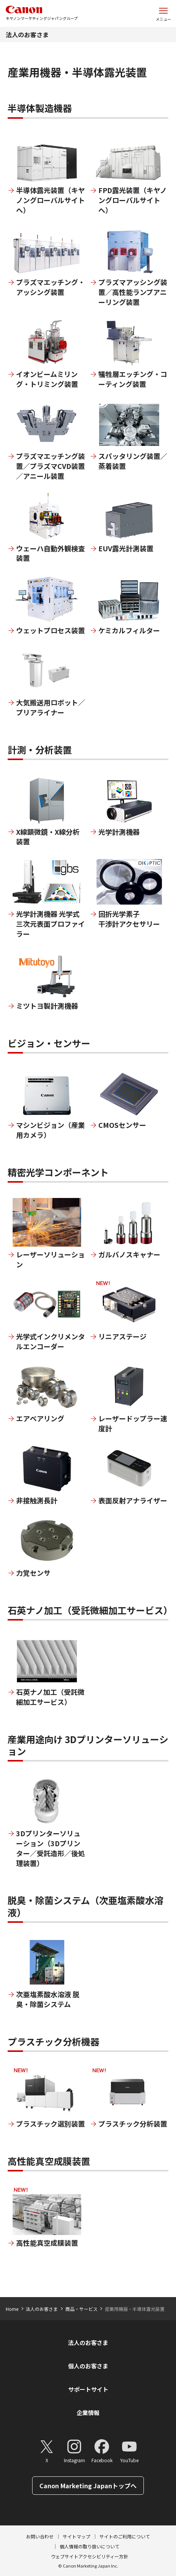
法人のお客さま (27, 34)
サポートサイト (88, 2389)
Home (12, 2309)
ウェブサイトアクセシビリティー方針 (89, 2556)
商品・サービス (81, 2309)
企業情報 (88, 2413)
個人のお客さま (88, 2366)
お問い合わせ (40, 2536)
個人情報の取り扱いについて (89, 2546)
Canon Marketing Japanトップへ (88, 2485)
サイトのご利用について (124, 2536)
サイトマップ (76, 2536)
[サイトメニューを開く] (163, 13)
